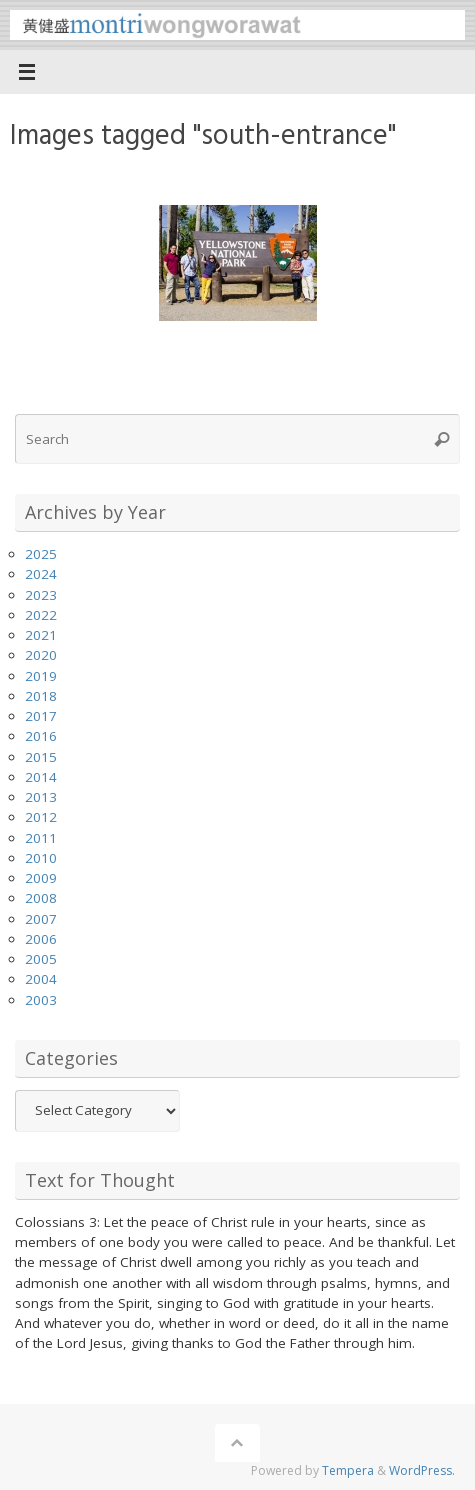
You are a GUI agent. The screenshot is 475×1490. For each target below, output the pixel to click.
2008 (41, 898)
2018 (41, 696)
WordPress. (422, 1470)
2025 (41, 554)
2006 (41, 939)
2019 (41, 676)
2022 (41, 615)
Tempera (348, 1470)
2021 (41, 635)
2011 (41, 838)
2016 (41, 736)
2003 (41, 1000)
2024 (41, 574)
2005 (41, 959)
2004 (41, 979)
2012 (41, 817)
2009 (41, 878)
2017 (41, 716)
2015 (41, 757)
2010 (41, 858)
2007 (41, 919)
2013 (41, 797)
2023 (41, 595)
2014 (41, 777)
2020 (41, 655)
